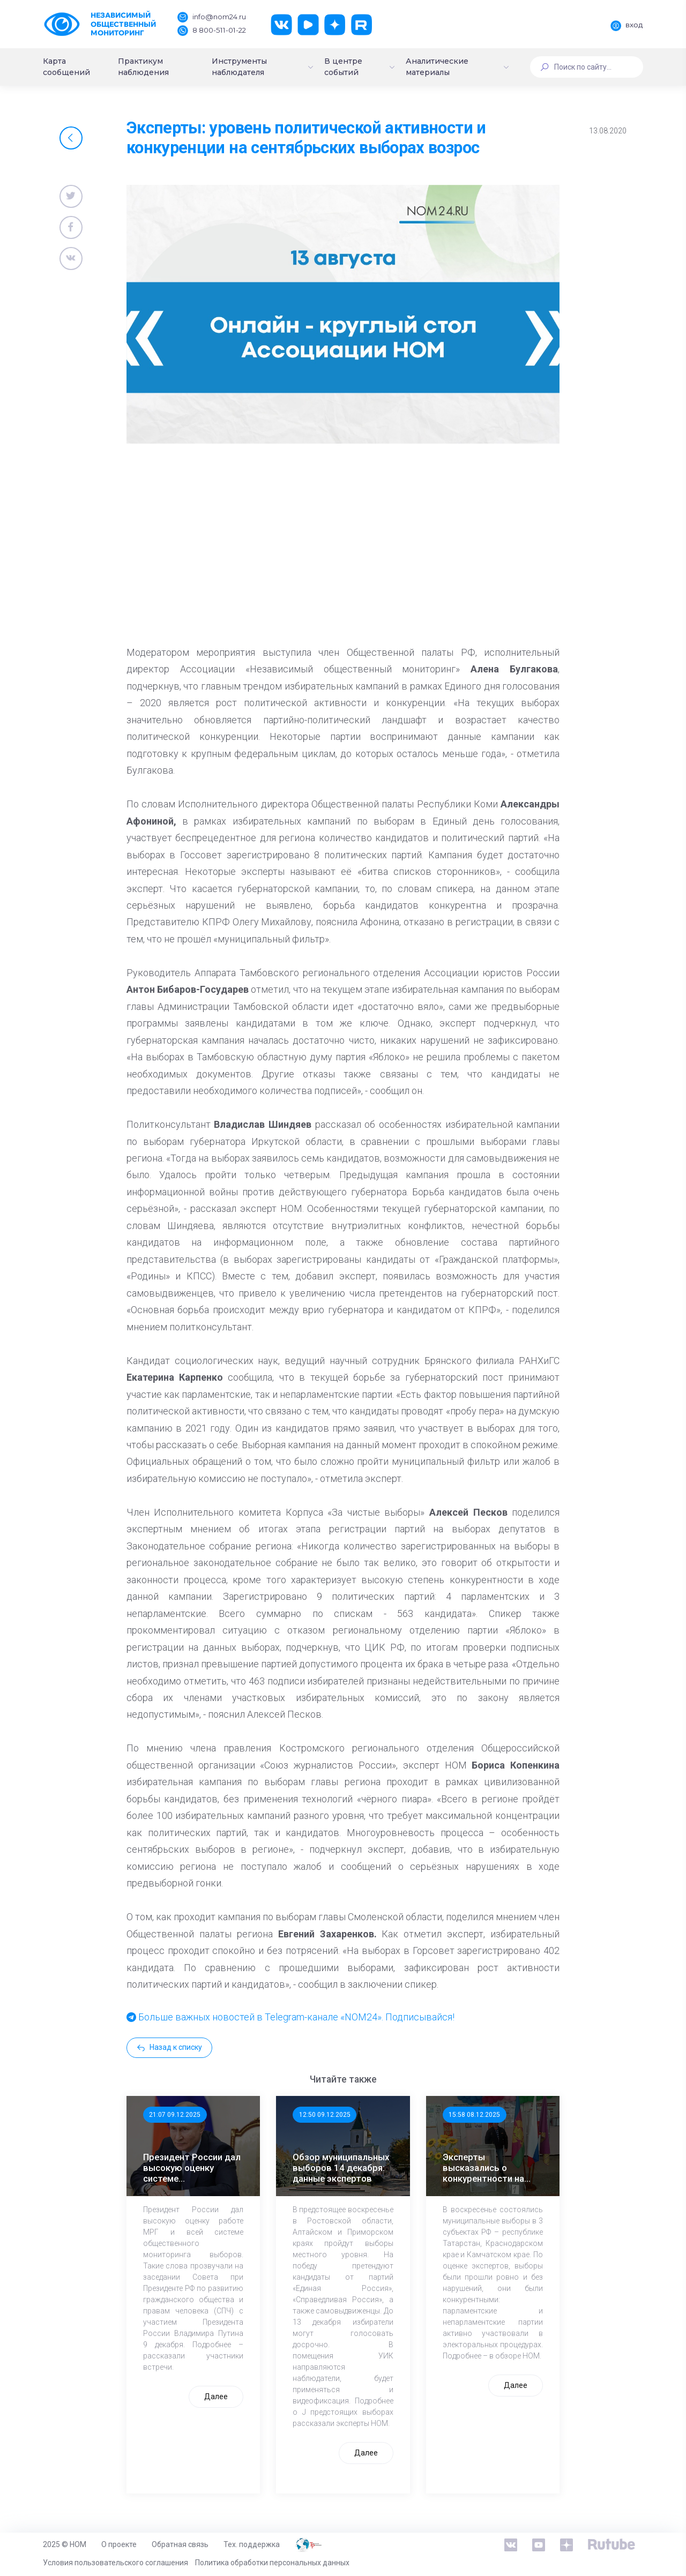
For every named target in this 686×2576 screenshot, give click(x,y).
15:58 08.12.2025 (474, 2114)
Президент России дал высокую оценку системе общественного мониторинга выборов (192, 2168)
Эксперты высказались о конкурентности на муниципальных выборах (483, 2168)
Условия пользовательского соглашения (115, 2562)
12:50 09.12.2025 (325, 2114)
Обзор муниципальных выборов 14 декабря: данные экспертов (341, 2168)
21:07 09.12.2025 (174, 2114)
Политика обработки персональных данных (272, 2562)
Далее (216, 2396)
